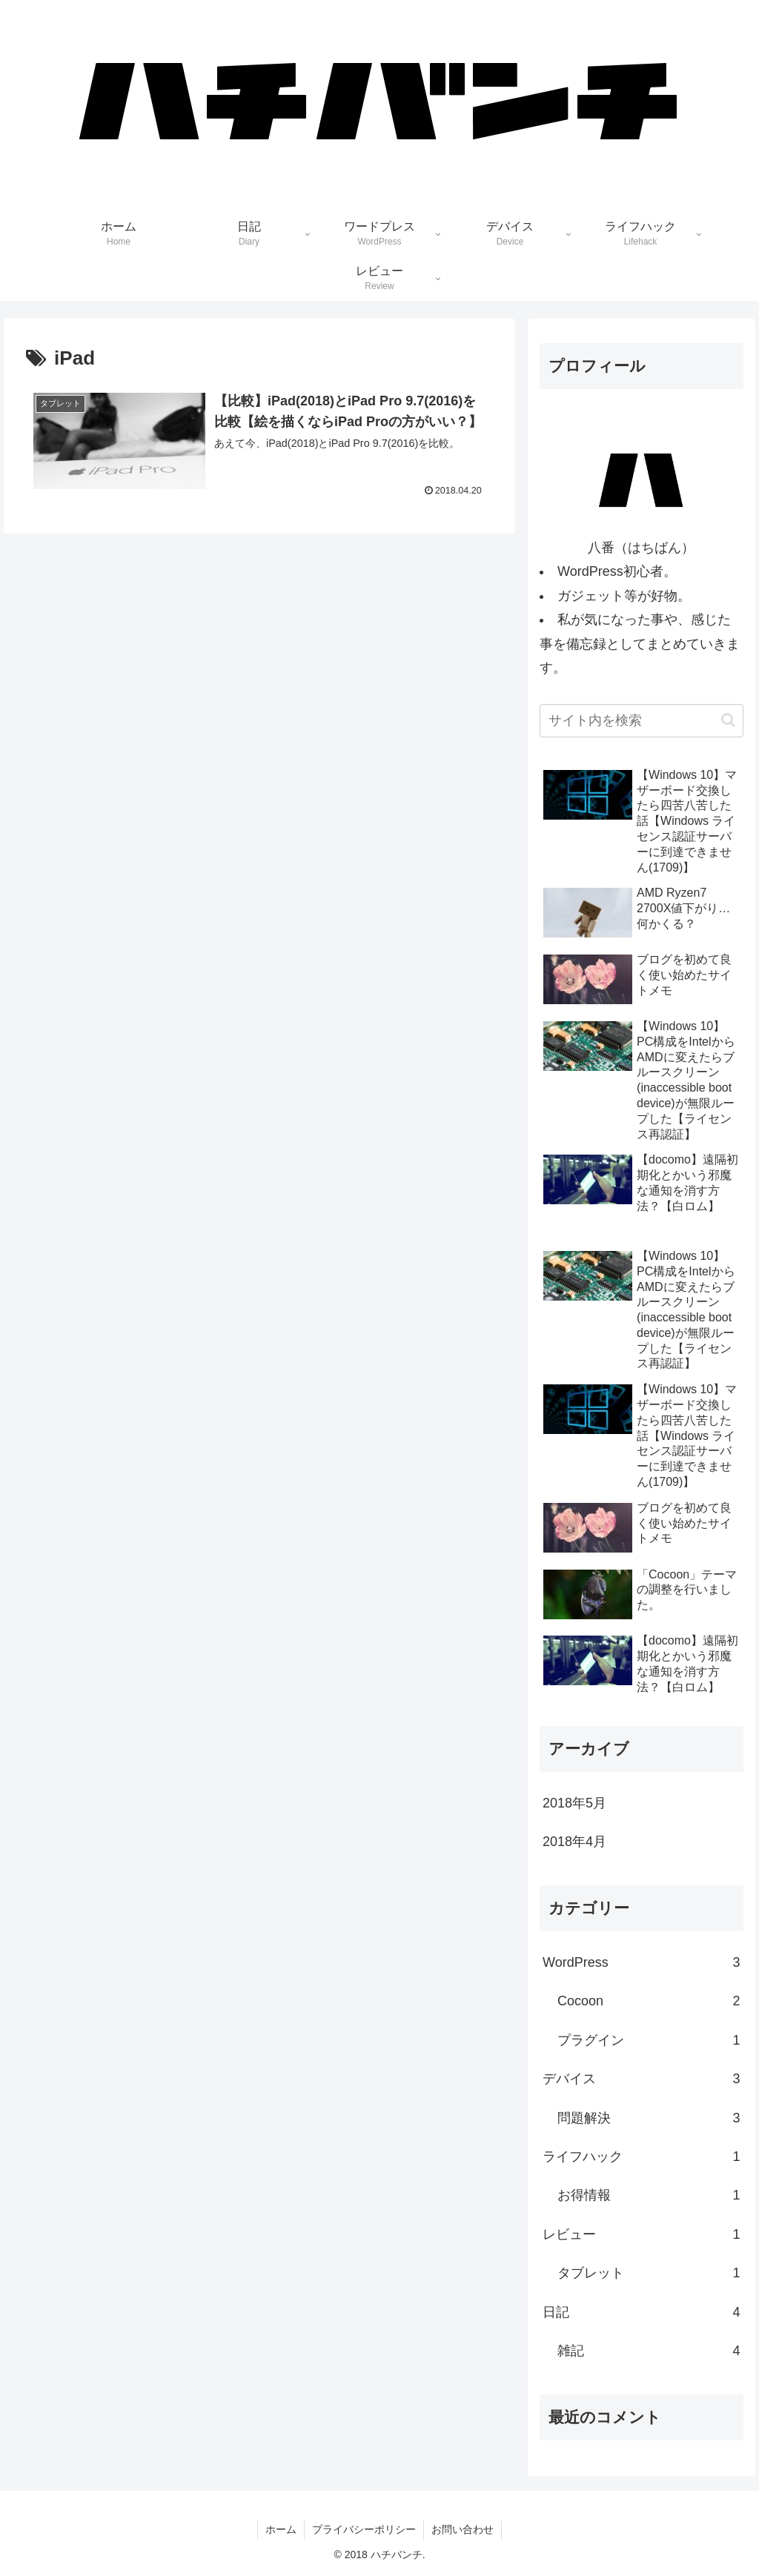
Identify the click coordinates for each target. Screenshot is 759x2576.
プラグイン (648, 2040)
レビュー (641, 2234)
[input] (641, 720)
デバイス (641, 2079)
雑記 (648, 2351)
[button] (728, 719)
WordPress (641, 1962)
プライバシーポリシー (364, 2529)
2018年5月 (574, 1803)
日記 (641, 2312)
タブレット (648, 2273)
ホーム (280, 2529)
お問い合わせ (462, 2529)
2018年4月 (574, 1841)
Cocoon (648, 2001)
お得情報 (648, 2195)
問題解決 (648, 2118)
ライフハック (641, 2156)
